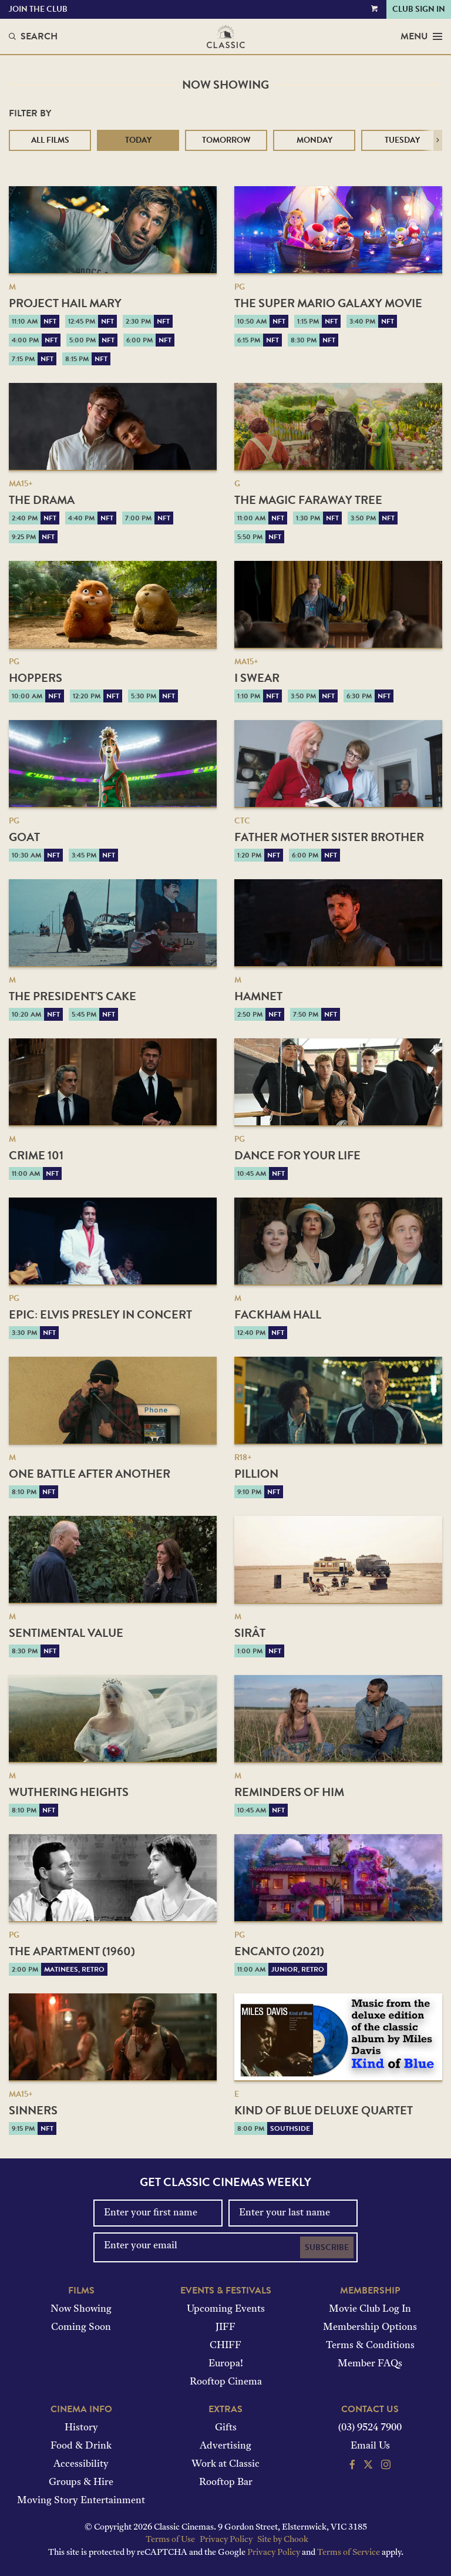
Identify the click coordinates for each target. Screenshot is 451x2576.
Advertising (225, 2446)
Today (138, 140)
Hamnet (258, 996)
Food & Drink (81, 2446)
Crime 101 (36, 1155)
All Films (50, 140)
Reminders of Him (289, 1792)
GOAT (24, 837)
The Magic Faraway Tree (308, 500)
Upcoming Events (226, 2309)
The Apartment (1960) (72, 1951)
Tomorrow (226, 140)
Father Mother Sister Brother (329, 837)
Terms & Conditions (370, 2345)
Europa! (225, 2364)
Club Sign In (418, 9)
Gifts (226, 2428)
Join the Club (38, 9)
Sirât (249, 1633)
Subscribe (327, 2247)
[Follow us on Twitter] (368, 2466)
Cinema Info (81, 2409)
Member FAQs (370, 2364)
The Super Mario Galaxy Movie (328, 303)
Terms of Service (348, 2552)
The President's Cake (72, 996)
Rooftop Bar (226, 2482)
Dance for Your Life (297, 1155)
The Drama (42, 500)
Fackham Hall (277, 1314)
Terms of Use (170, 2539)
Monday (314, 140)
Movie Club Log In (370, 2309)
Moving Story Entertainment (81, 2501)
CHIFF (225, 2345)
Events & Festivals (225, 2291)
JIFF (225, 2327)
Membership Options (370, 2327)
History (81, 2428)
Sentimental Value (66, 1633)
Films (81, 2291)
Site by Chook (282, 2539)
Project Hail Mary (65, 303)
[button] (437, 140)
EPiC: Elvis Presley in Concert (100, 1314)
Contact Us (370, 2409)
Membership (370, 2291)
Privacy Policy (226, 2539)
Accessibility (81, 2464)
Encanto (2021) (279, 1951)
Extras (225, 2409)
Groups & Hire (81, 2482)
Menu (421, 36)
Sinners (33, 2110)
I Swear (257, 678)
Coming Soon (81, 2327)
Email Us (370, 2446)
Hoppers (35, 678)
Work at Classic (225, 2464)
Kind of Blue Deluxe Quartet (323, 2110)
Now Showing (81, 2309)
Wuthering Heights (69, 1792)
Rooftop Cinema (226, 2382)
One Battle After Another (89, 1473)
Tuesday (402, 140)
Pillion (256, 1473)
